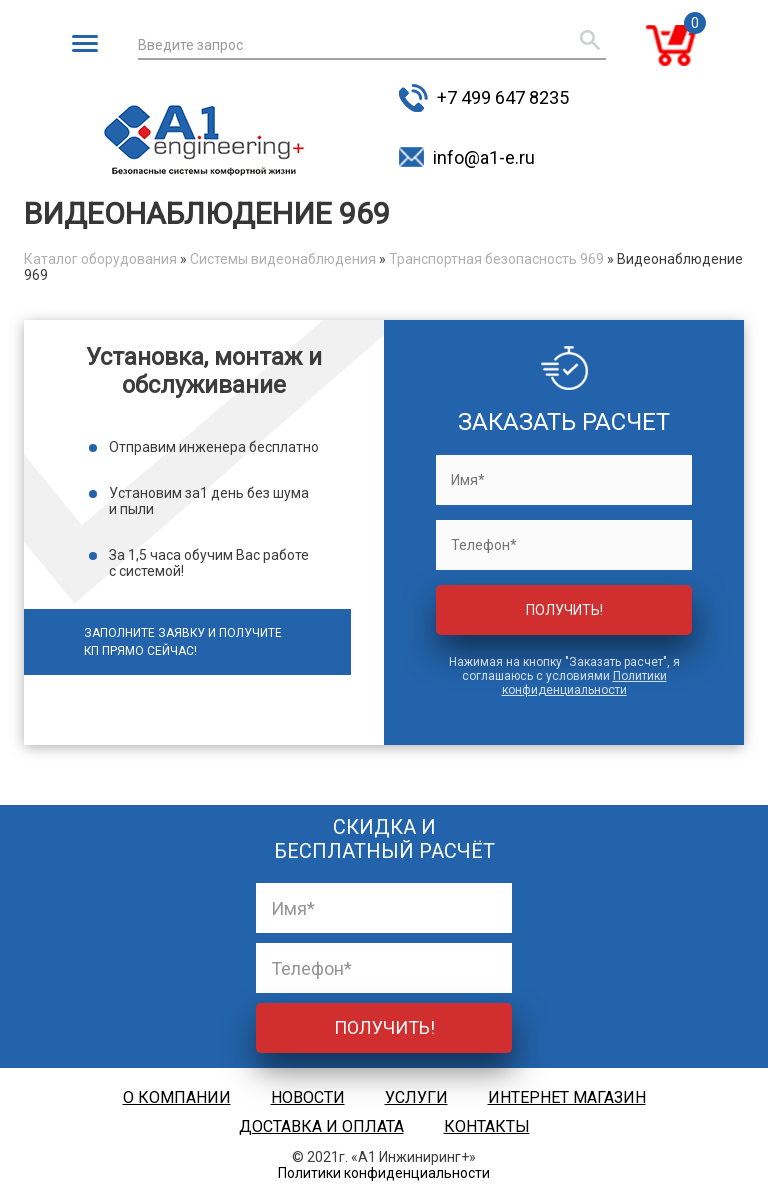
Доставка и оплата (321, 1126)
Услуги (416, 1097)
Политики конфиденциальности (584, 683)
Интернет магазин (567, 1097)
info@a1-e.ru (484, 157)
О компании (177, 1097)
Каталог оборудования (100, 259)
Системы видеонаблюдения (283, 259)
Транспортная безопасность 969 (496, 259)
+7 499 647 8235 (503, 97)
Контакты (487, 1126)
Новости (308, 1097)
